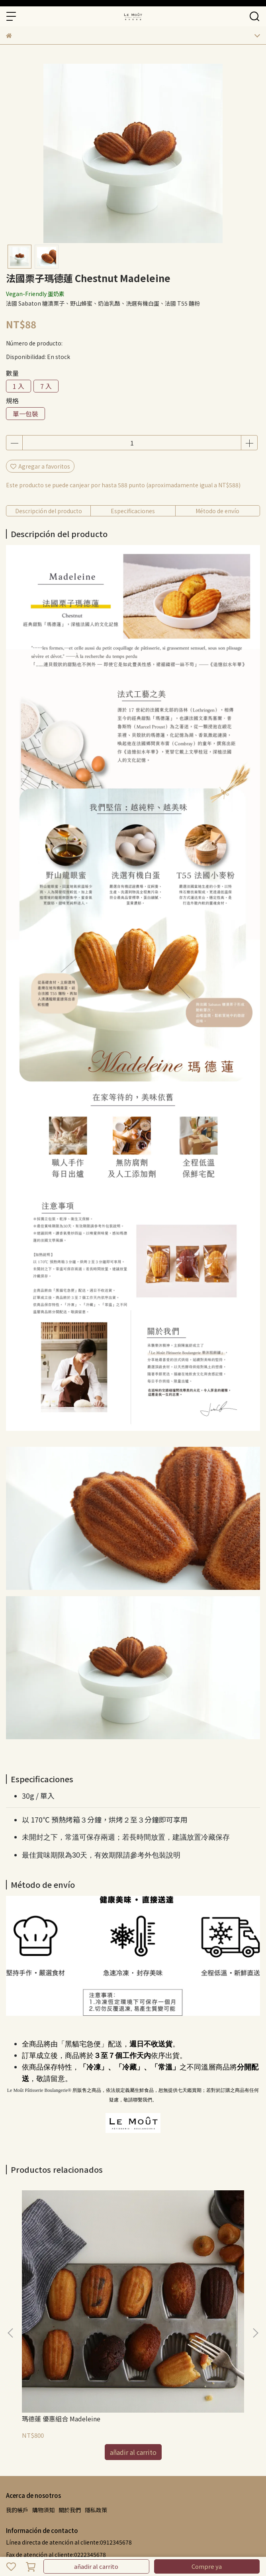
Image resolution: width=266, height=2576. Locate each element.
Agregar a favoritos (40, 466)
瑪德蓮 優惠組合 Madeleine (61, 2303)
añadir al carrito (96, 2566)
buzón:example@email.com (43, 2464)
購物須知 (43, 2395)
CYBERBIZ (172, 2546)
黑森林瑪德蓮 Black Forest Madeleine (175, 2307)
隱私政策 (96, 2395)
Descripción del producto (48, 511)
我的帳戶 (17, 2395)
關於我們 (70, 2395)
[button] (255, 2275)
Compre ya (207, 2566)
